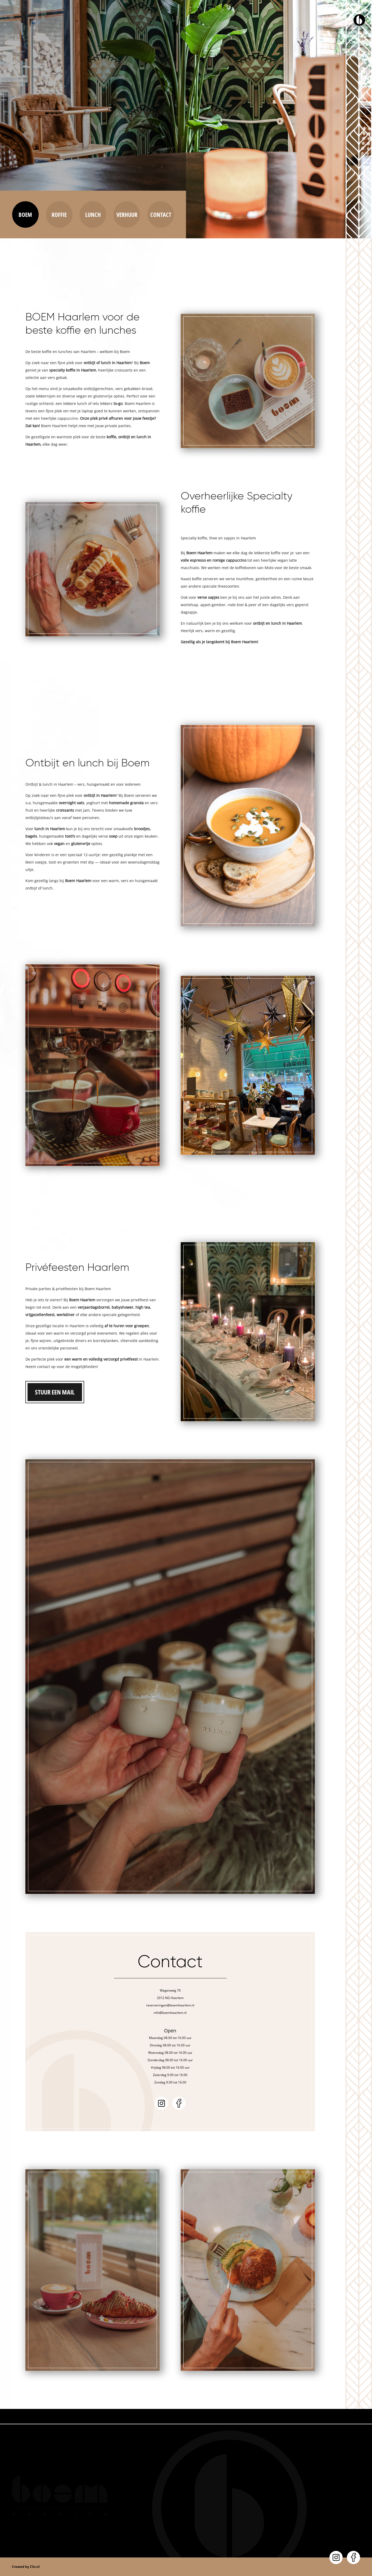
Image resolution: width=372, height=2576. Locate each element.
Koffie (59, 214)
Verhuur (126, 214)
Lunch (93, 214)
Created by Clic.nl (26, 2566)
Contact (160, 214)
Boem (25, 214)
